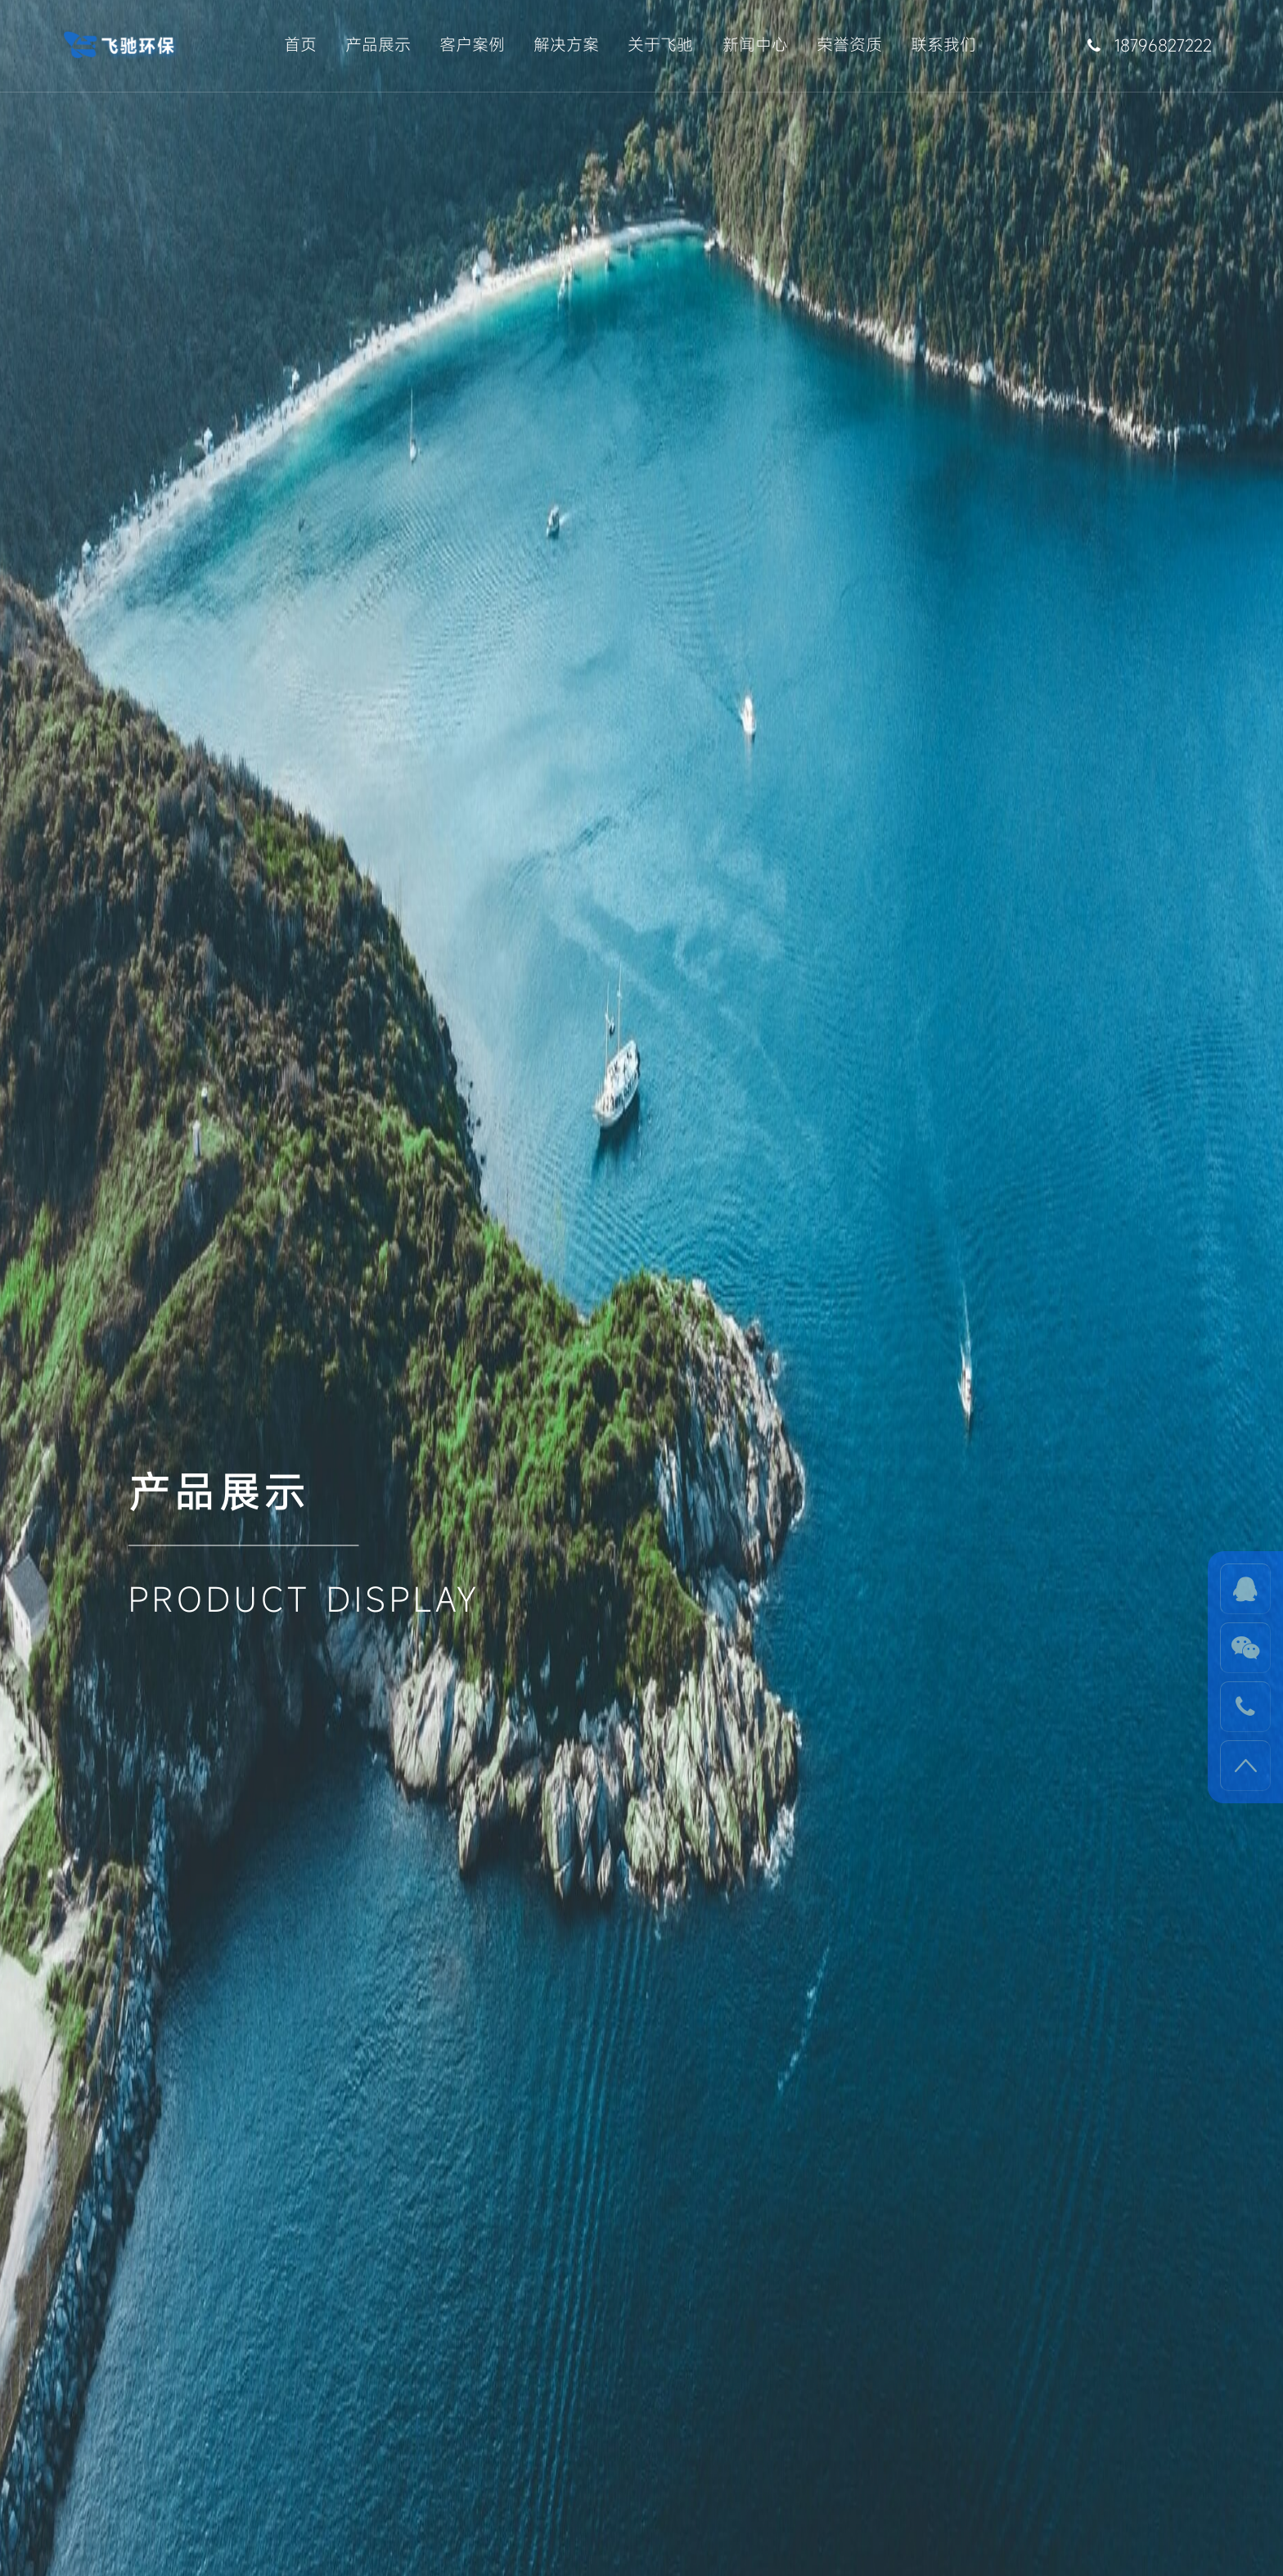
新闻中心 (755, 45)
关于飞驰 (660, 45)
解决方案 (566, 45)
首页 (300, 45)
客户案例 (472, 45)
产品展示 (378, 45)
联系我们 (943, 45)
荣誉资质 (849, 45)
